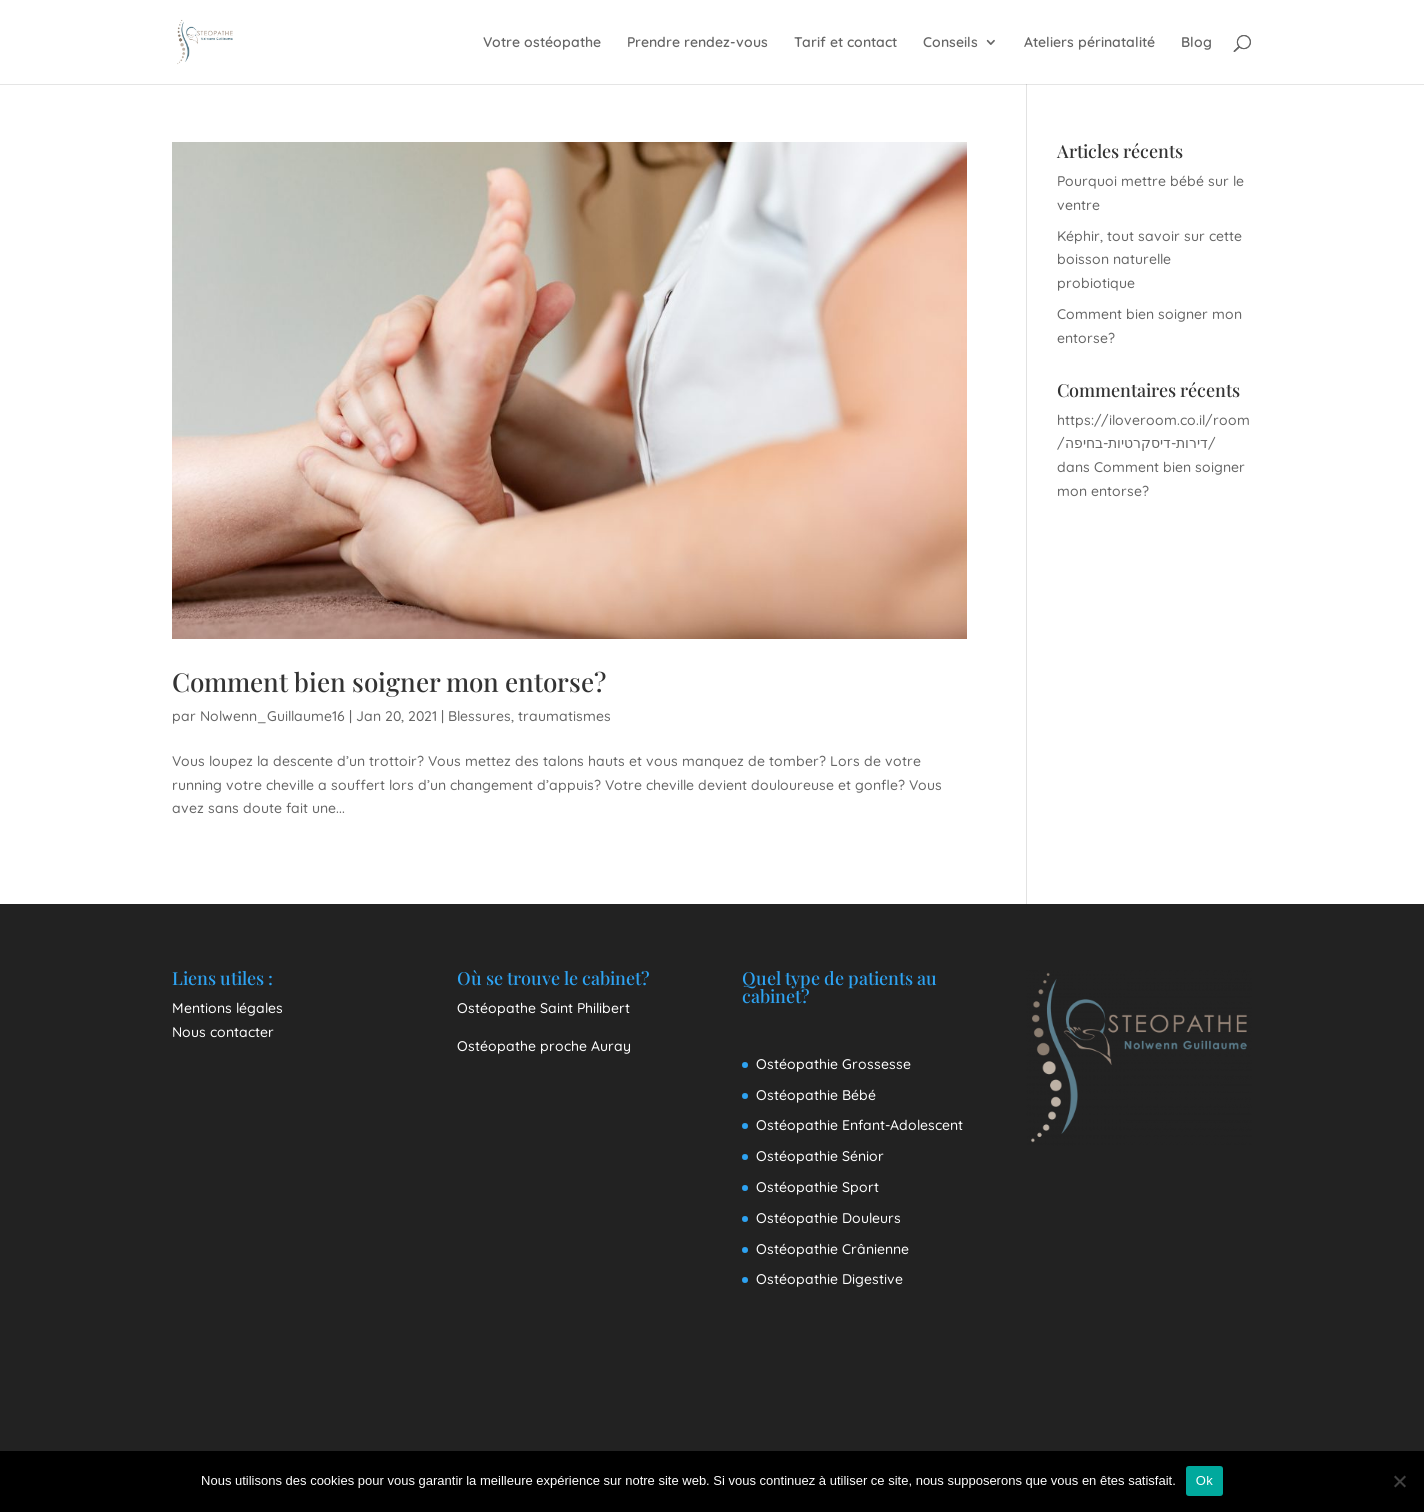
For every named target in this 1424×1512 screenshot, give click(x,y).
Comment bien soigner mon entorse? (389, 681)
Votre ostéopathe (542, 43)
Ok (1204, 1480)
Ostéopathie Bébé (816, 1095)
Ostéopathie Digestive (829, 1279)
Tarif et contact (845, 43)
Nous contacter (223, 1032)
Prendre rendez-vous (697, 43)
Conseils (950, 43)
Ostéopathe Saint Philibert (543, 1008)
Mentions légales (227, 1008)
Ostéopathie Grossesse (833, 1064)
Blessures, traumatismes (529, 716)
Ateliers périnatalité (1089, 43)
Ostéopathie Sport (817, 1187)
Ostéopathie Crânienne (832, 1249)
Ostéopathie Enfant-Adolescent (859, 1125)
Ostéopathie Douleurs (828, 1218)
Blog (1196, 43)
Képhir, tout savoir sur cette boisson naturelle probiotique (1149, 260)
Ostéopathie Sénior (820, 1156)
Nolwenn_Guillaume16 (272, 716)
